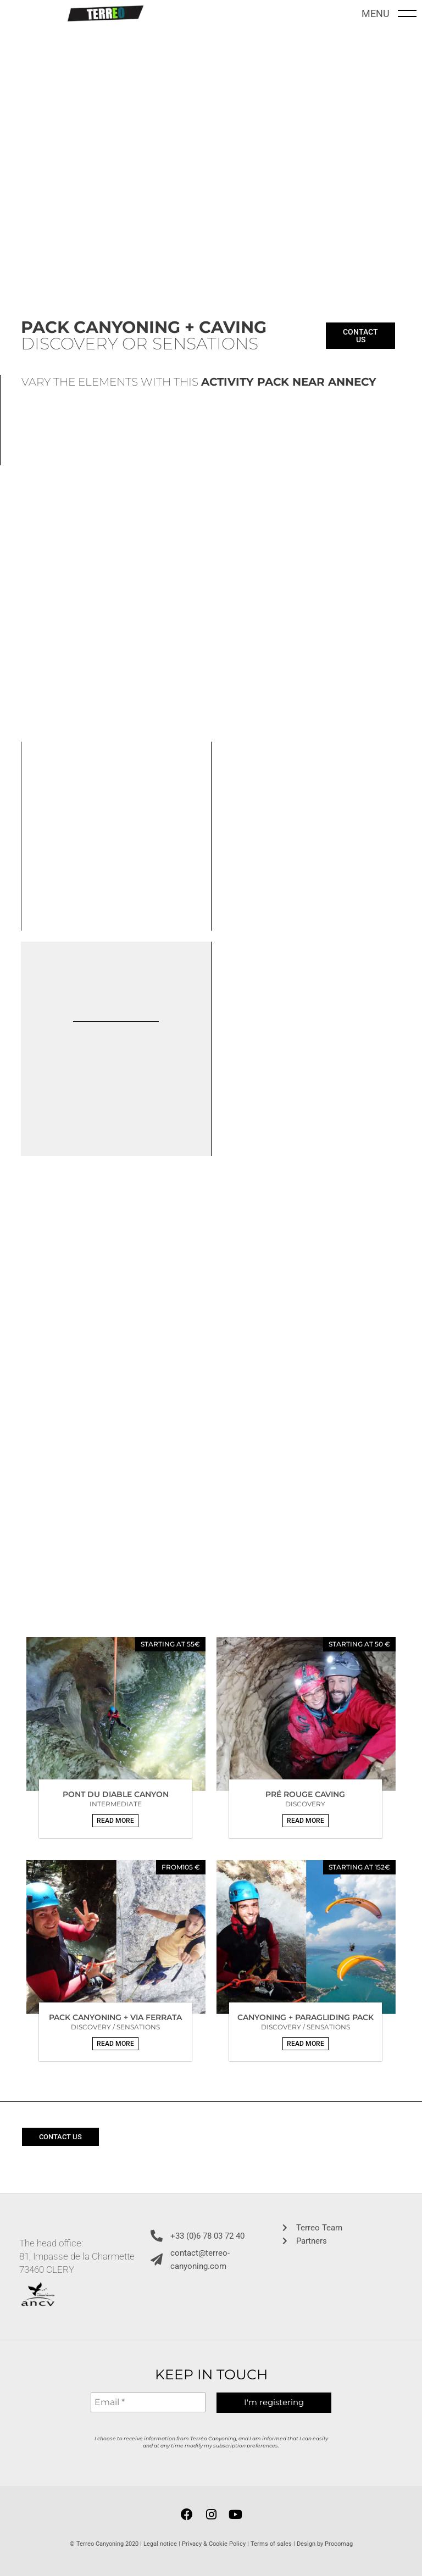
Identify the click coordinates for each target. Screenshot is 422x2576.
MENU (376, 12)
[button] (115, 1818)
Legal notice (160, 2542)
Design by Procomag (325, 2542)
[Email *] (148, 2401)
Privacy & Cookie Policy (214, 2542)
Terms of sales (271, 2542)
